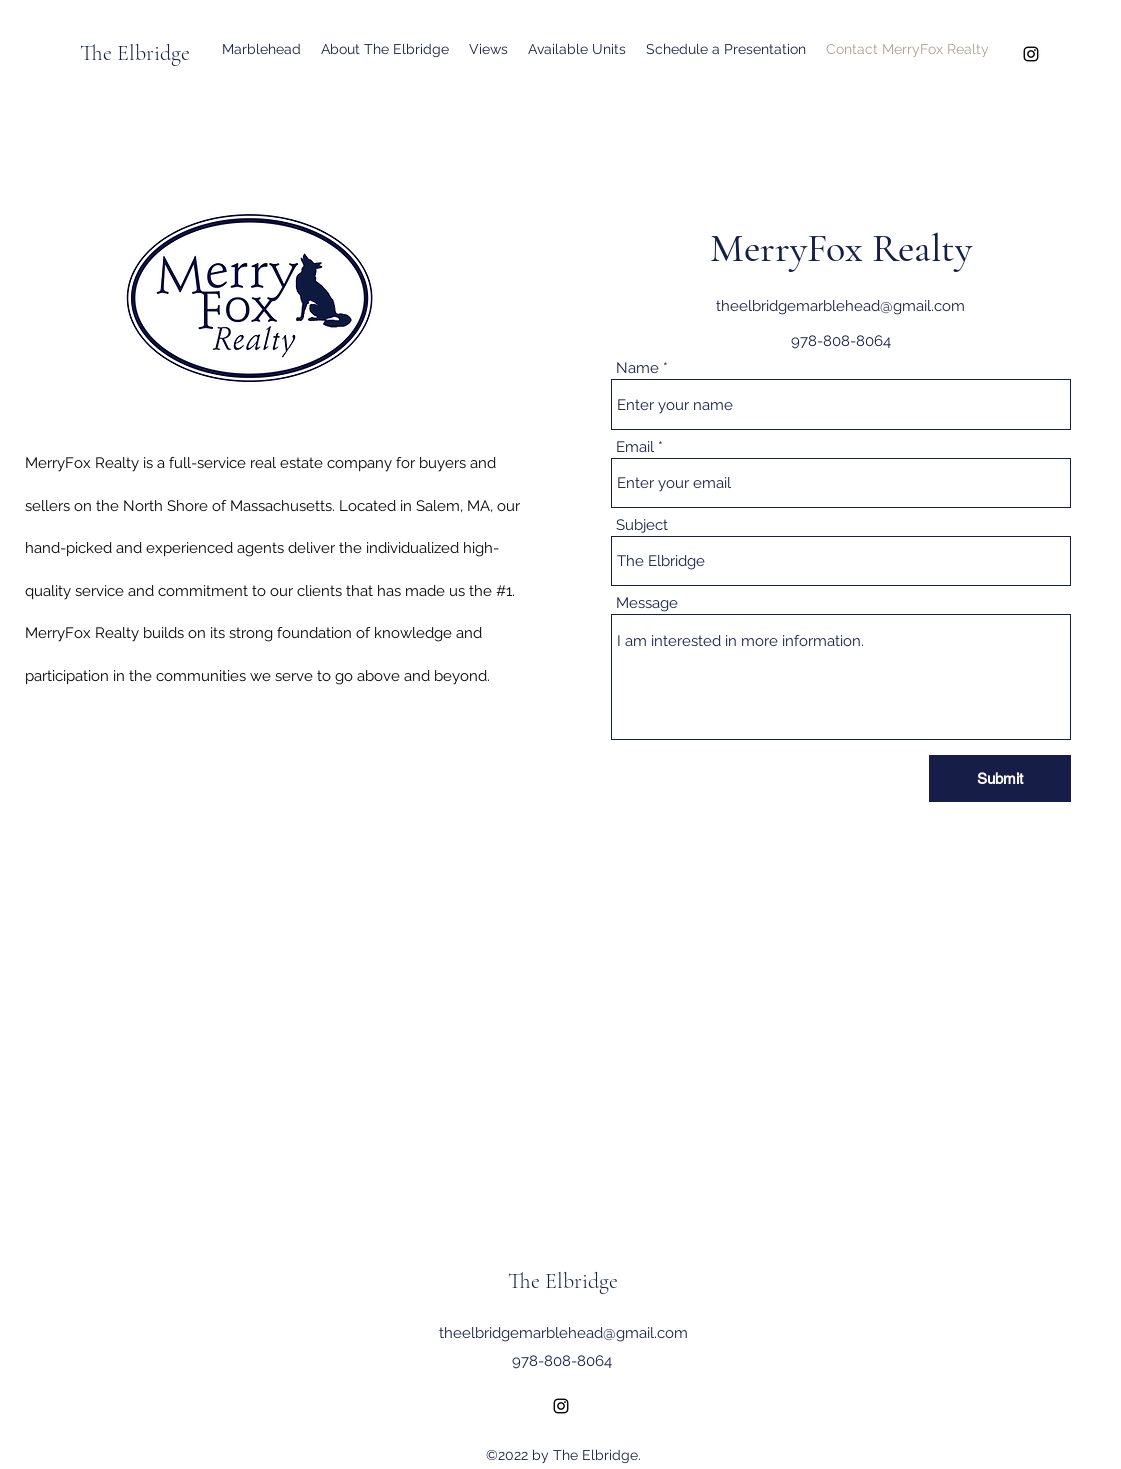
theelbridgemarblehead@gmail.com (840, 306)
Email (635, 447)
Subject (642, 525)
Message (647, 603)
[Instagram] (1031, 54)
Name (637, 368)
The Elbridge (135, 53)
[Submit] (1000, 778)
